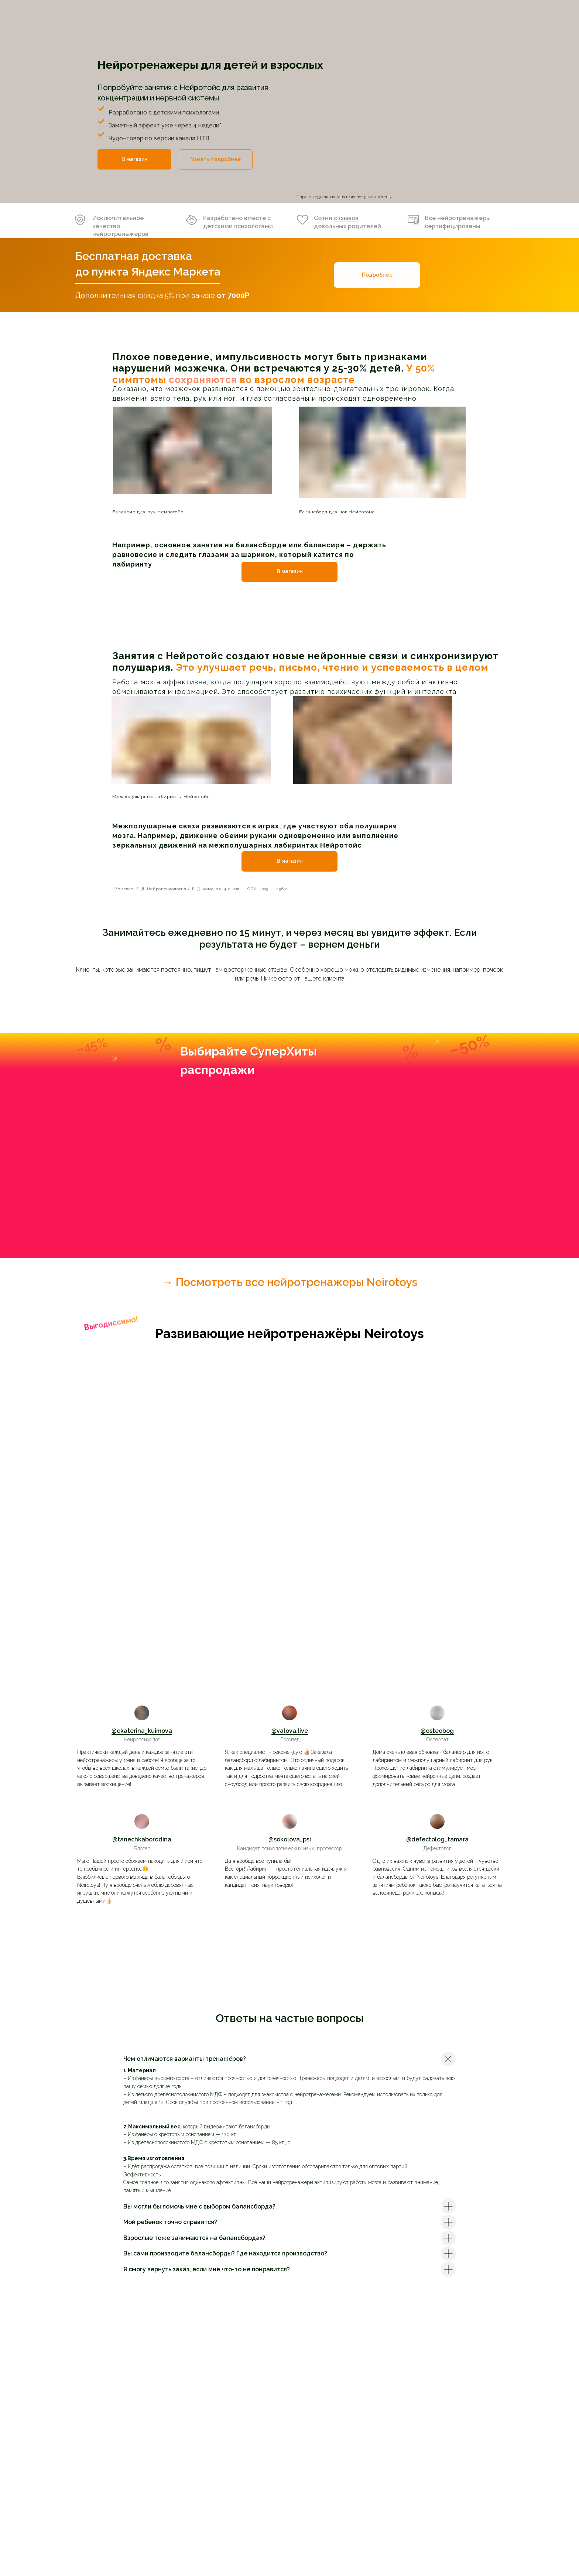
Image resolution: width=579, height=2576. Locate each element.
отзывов (346, 218)
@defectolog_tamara (437, 1839)
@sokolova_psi (289, 1839)
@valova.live (289, 1730)
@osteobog (437, 1730)
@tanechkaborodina (141, 1839)
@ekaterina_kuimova (142, 1730)
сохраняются (203, 379)
